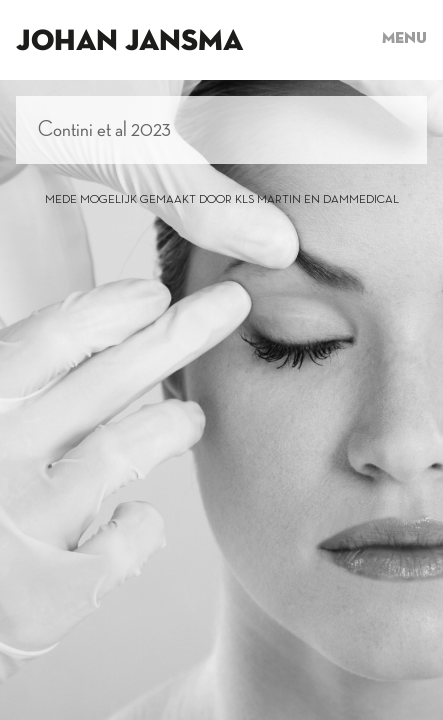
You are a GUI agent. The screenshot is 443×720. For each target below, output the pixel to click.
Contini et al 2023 (104, 130)
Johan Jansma (129, 42)
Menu (404, 39)
